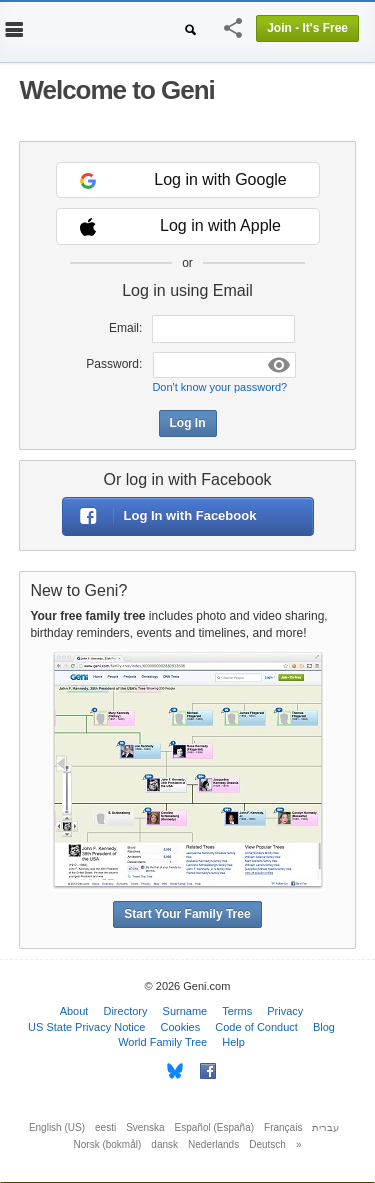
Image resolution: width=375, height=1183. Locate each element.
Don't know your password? (219, 387)
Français (283, 1127)
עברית (325, 1127)
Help (233, 1042)
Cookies (180, 1027)
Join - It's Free (307, 28)
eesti (105, 1127)
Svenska (145, 1127)
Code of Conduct (256, 1027)
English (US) (57, 1127)
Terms (237, 1011)
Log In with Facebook (160, 516)
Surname (185, 1011)
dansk (164, 1144)
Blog (324, 1027)
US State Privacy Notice (86, 1027)
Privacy (285, 1011)
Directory (125, 1011)
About (74, 1011)
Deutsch (267, 1144)
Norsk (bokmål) (108, 1144)
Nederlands (213, 1144)
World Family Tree (162, 1042)
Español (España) (215, 1127)
